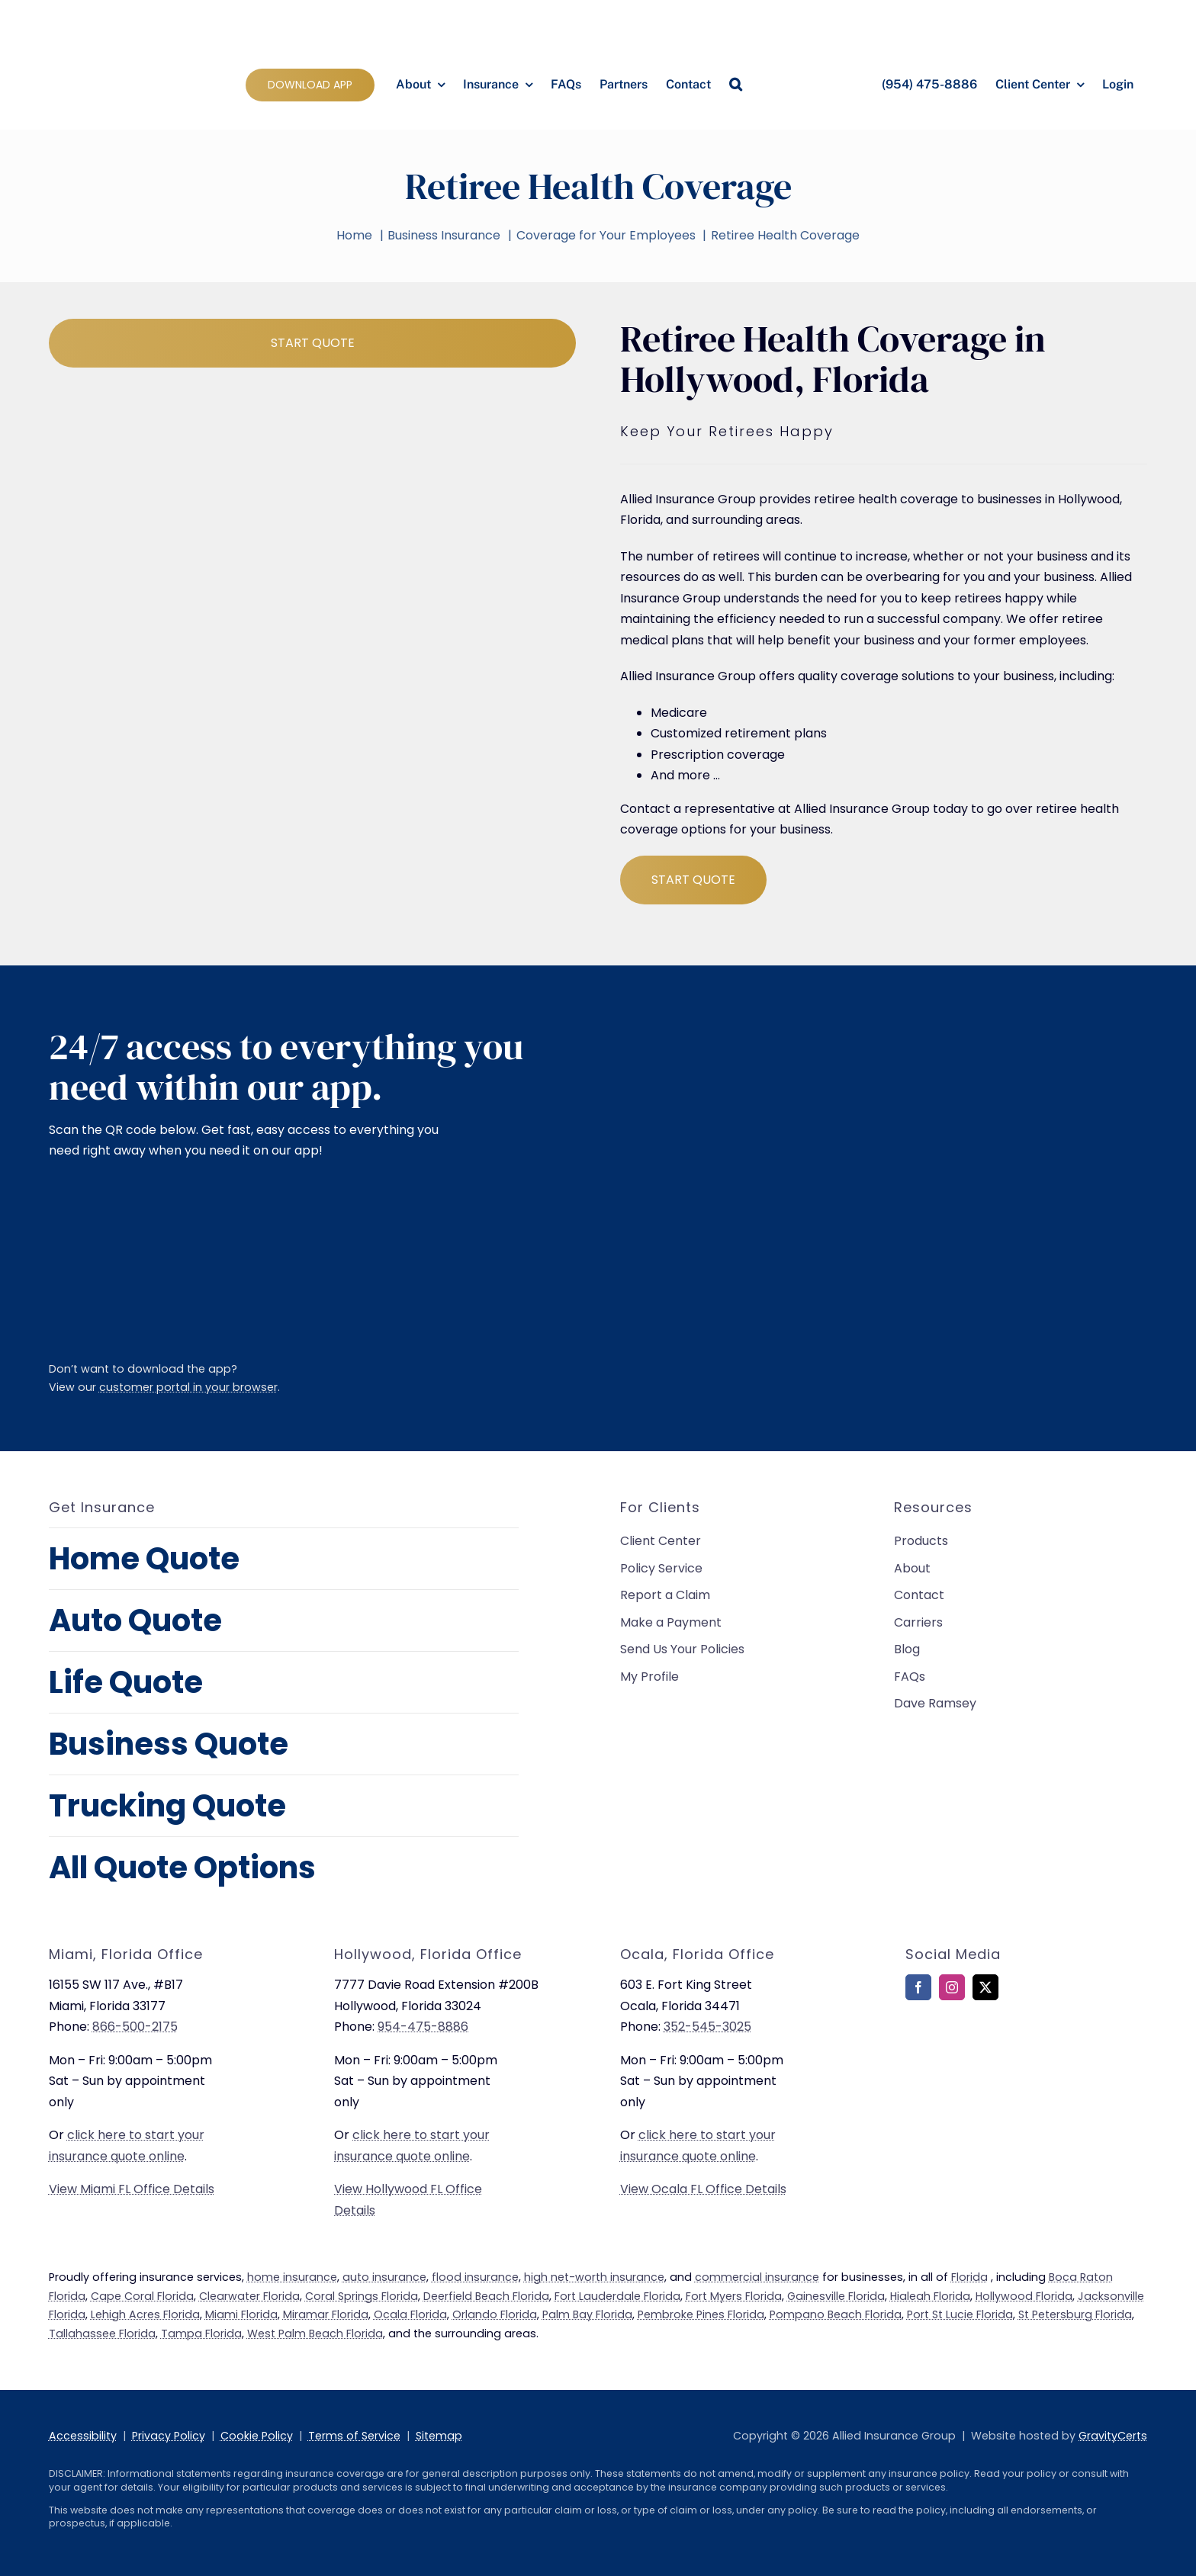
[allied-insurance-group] (116, 13)
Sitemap (439, 2435)
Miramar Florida (325, 2314)
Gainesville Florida (836, 2296)
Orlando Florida (494, 2314)
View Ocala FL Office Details (703, 2189)
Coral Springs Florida (361, 2296)
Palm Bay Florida (587, 2314)
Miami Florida (241, 2314)
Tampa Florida (201, 2333)
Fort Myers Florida (734, 2296)
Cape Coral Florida (142, 2296)
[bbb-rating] (943, 2055)
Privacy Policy (168, 2435)
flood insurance (475, 2277)
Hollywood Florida (1024, 2296)
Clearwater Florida (249, 2296)
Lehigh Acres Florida (145, 2314)
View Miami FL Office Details (131, 2189)
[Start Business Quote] (312, 343)
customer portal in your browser (188, 1387)
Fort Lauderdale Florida (617, 2296)
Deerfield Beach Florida (486, 2296)
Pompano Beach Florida (836, 2314)
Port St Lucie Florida (960, 2314)
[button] (735, 85)
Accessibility (83, 2435)
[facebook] (918, 1987)
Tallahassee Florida (102, 2333)
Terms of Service (354, 2435)
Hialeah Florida (930, 2296)
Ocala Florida (410, 2314)
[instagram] (952, 1987)
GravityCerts (1113, 2435)
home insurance (292, 2277)
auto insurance (384, 2277)
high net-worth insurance (594, 2277)
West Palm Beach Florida (315, 2333)
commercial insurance (757, 2277)
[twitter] (985, 1987)
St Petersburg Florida (1075, 2314)
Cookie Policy (256, 2435)
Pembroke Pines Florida (701, 2314)
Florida (969, 2277)
